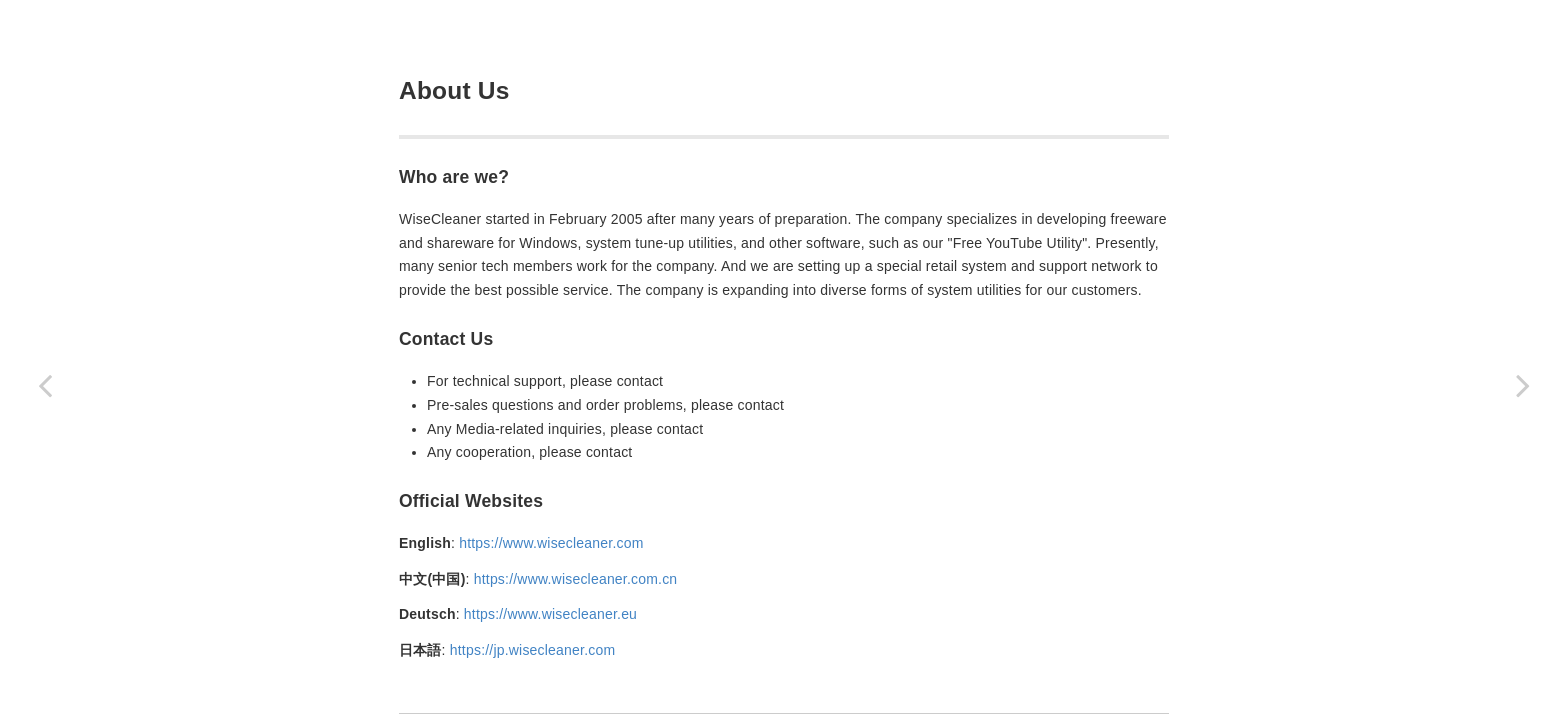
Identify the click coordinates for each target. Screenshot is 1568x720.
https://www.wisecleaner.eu (550, 614)
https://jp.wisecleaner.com (533, 650)
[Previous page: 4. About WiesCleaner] (45, 385)
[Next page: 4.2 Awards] (1523, 385)
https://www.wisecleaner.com (551, 543)
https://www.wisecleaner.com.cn (576, 579)
